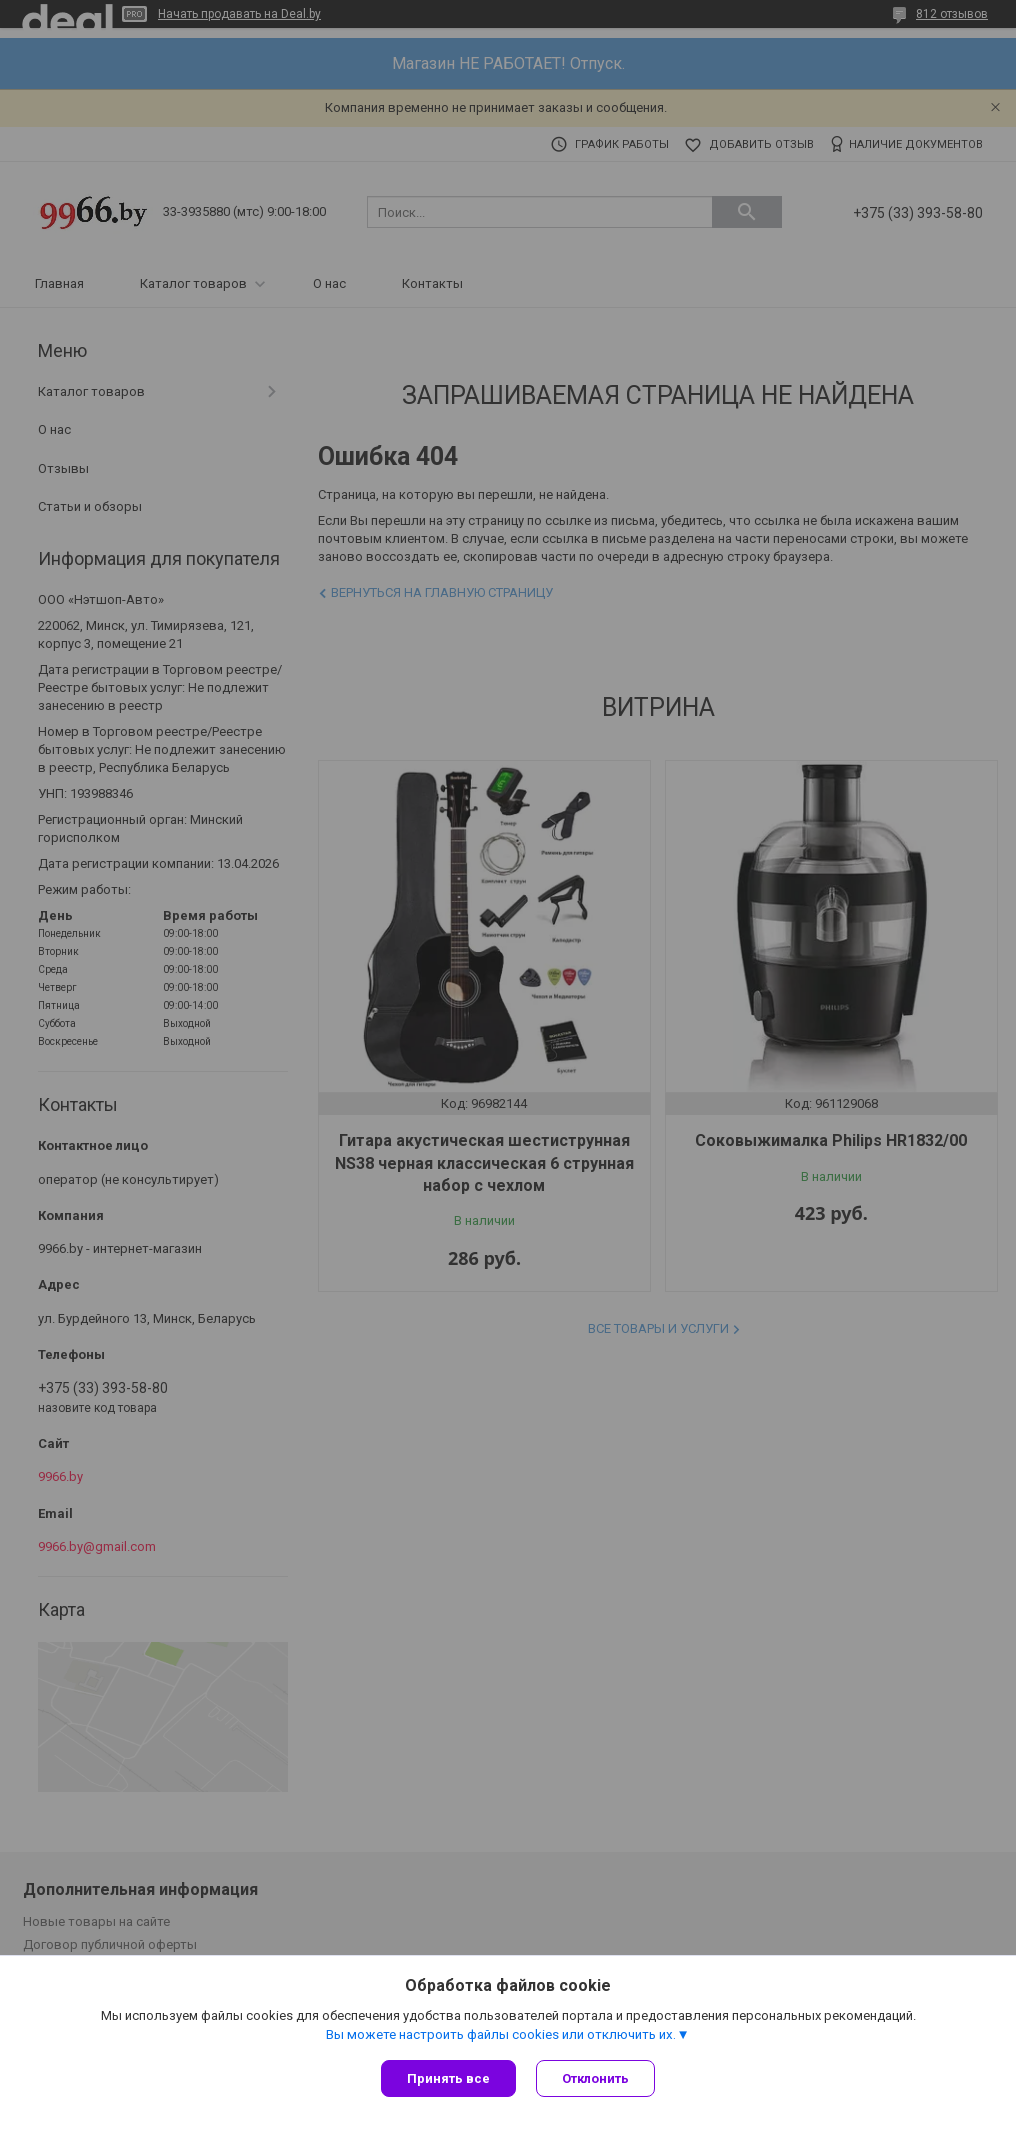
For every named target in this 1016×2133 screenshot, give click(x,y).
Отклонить (595, 2078)
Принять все (448, 2078)
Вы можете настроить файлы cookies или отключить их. (501, 2034)
